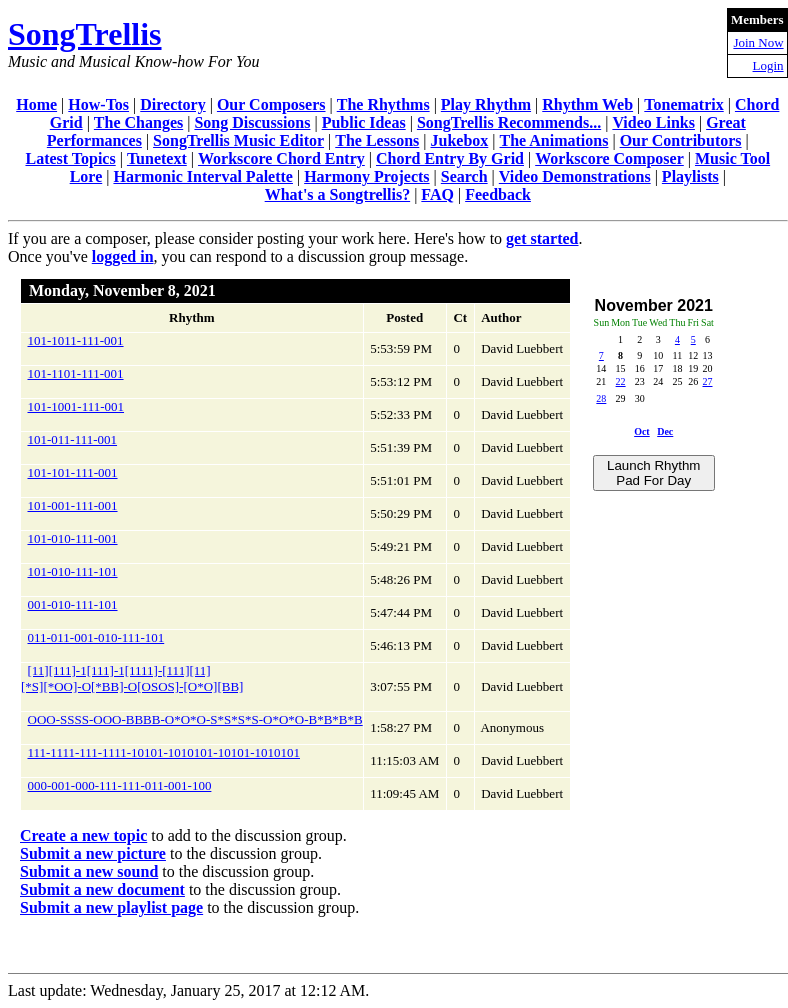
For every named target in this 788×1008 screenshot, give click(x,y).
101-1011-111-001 (76, 340)
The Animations (554, 140)
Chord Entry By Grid (450, 158)
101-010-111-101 (73, 571)
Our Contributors (681, 140)
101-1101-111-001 (76, 373)
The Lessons (377, 140)
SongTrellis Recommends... (509, 122)
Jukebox (460, 140)
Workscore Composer (609, 158)
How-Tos (98, 104)
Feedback (498, 194)
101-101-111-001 (73, 472)
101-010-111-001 (73, 538)
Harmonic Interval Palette (203, 176)
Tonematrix (683, 104)
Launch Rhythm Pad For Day (653, 473)
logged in (123, 256)
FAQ (437, 194)
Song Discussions (252, 122)
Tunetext (157, 158)
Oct (642, 431)
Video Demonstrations (575, 176)
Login (768, 65)
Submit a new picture (93, 853)
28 (601, 398)
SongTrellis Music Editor (238, 140)
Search (464, 176)
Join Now (758, 42)
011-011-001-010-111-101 (96, 637)
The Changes (138, 122)
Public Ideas (364, 122)
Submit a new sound (89, 871)
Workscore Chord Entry (281, 158)
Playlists (690, 176)
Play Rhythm (486, 104)
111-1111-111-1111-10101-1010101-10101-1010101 (164, 752)
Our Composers (271, 104)
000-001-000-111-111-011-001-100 (120, 785)
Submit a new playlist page (111, 907)
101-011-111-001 (73, 439)
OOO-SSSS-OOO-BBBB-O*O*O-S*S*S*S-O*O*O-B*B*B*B (195, 719)
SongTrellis (85, 34)
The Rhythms (383, 104)
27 (708, 381)
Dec (665, 431)
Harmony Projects (366, 176)
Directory (172, 104)
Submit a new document (102, 889)
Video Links (653, 122)
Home (36, 104)
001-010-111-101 (73, 604)
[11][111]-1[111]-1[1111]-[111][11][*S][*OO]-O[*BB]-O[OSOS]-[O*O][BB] (132, 678)
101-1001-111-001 (76, 406)
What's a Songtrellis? (338, 194)
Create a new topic (83, 835)
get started (542, 238)
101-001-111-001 (73, 505)
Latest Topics (70, 158)
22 (621, 381)
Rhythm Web (587, 104)
